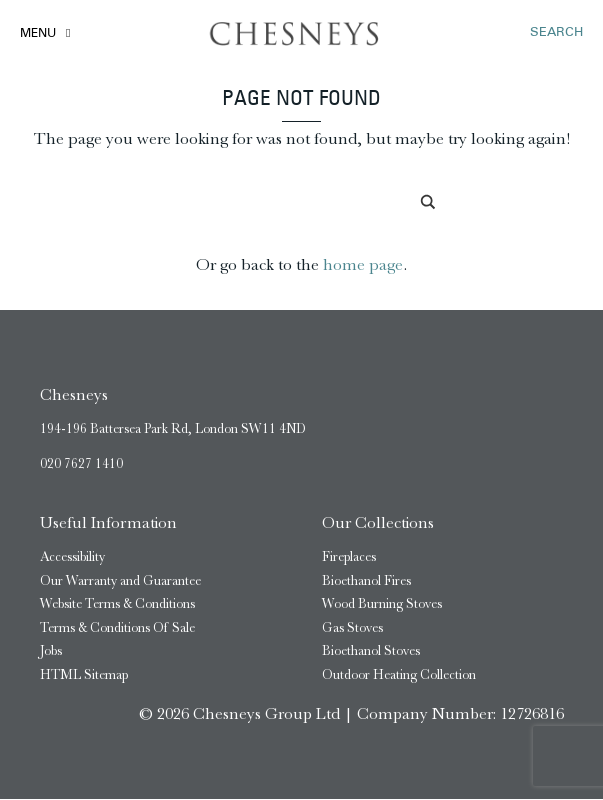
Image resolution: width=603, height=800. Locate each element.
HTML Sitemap (84, 674)
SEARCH (556, 32)
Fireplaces (349, 557)
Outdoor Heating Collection (399, 674)
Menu (38, 34)
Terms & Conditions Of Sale (117, 627)
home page (363, 265)
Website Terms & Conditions (117, 604)
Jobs (51, 651)
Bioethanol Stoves (371, 651)
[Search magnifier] (429, 203)
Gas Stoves (352, 627)
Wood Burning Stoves (382, 604)
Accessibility (72, 557)
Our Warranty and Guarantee (120, 580)
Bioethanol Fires (366, 580)
